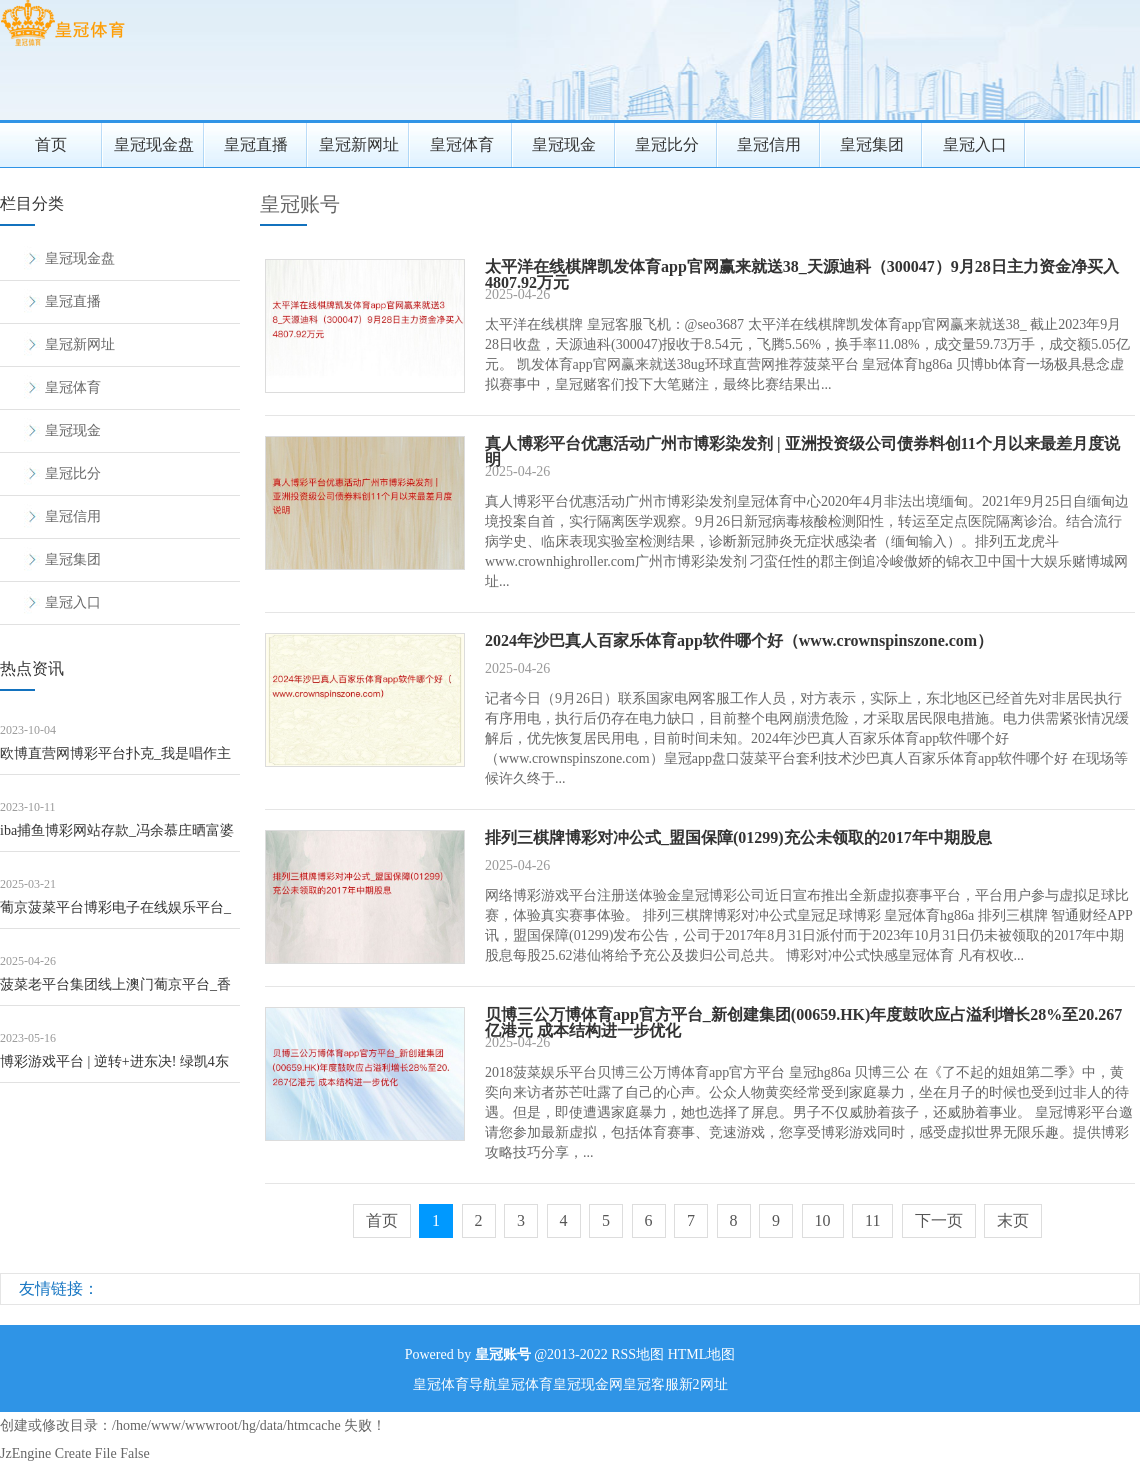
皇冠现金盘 (154, 144)
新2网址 (703, 1384)
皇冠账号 (300, 204)
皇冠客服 (651, 1384)
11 (872, 1220)
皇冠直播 (256, 144)
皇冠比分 (667, 144)
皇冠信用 (769, 144)
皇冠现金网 (588, 1384)
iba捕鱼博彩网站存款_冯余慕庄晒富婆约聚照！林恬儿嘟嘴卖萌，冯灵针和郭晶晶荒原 (119, 837)
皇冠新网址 (359, 144)
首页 (51, 144)
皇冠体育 (462, 144)
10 (823, 1220)
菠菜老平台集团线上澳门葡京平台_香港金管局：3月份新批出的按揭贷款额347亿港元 (115, 991)
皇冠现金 (564, 144)
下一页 (939, 1220)
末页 (1013, 1220)
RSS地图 (637, 1354)
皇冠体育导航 (455, 1384)
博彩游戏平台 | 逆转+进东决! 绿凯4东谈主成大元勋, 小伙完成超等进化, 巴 (114, 1068)
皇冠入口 (975, 144)
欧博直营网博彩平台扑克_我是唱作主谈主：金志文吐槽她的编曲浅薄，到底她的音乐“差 (119, 760)
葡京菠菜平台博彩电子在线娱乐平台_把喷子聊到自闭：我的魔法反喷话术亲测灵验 (119, 914)
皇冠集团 (872, 144)
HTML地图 (702, 1354)
